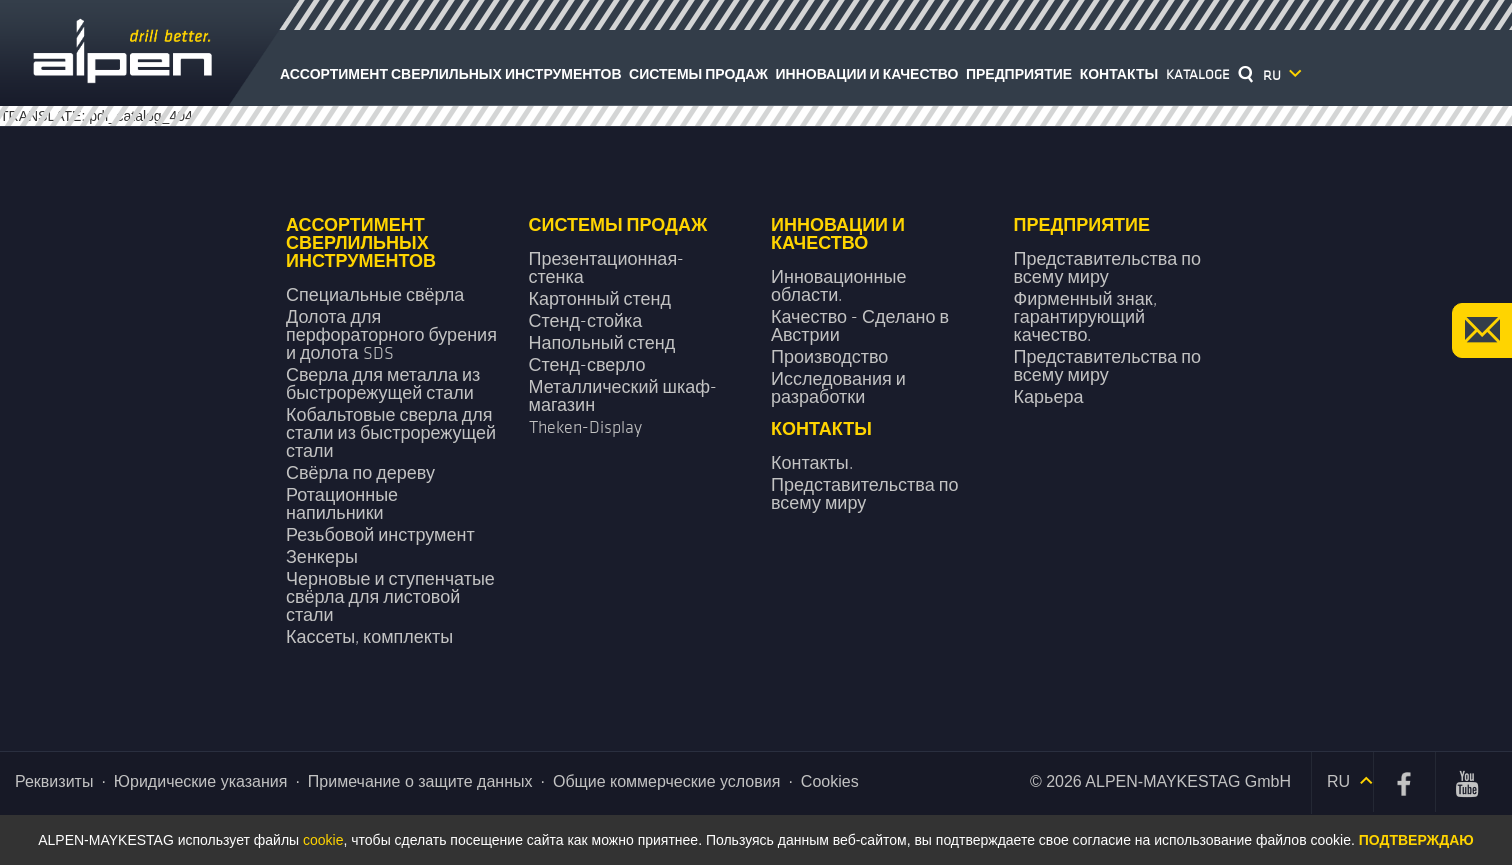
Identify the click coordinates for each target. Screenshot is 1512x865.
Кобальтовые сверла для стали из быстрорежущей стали (391, 433)
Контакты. (812, 463)
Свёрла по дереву (360, 473)
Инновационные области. (838, 286)
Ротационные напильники (342, 504)
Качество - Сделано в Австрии (860, 326)
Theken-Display (585, 427)
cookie (323, 840)
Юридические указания (201, 781)
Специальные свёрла (375, 295)
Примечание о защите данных (420, 781)
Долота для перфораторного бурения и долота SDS (391, 335)
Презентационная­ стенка (607, 268)
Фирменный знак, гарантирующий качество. (1085, 317)
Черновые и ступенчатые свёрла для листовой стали (390, 597)
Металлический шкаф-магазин (623, 396)
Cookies (830, 781)
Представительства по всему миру (1107, 268)
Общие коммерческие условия (666, 781)
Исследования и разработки (838, 388)
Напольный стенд (602, 343)
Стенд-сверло (587, 365)
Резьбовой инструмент (380, 535)
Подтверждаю (1416, 840)
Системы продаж (698, 74)
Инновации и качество (867, 74)
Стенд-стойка (586, 321)
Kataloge (1198, 74)
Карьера (1049, 397)
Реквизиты (54, 781)
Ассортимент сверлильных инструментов (451, 74)
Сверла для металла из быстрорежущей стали (383, 384)
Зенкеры (322, 557)
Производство (829, 357)
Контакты (1119, 74)
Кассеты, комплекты (369, 637)
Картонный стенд (600, 299)
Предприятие (1019, 74)
